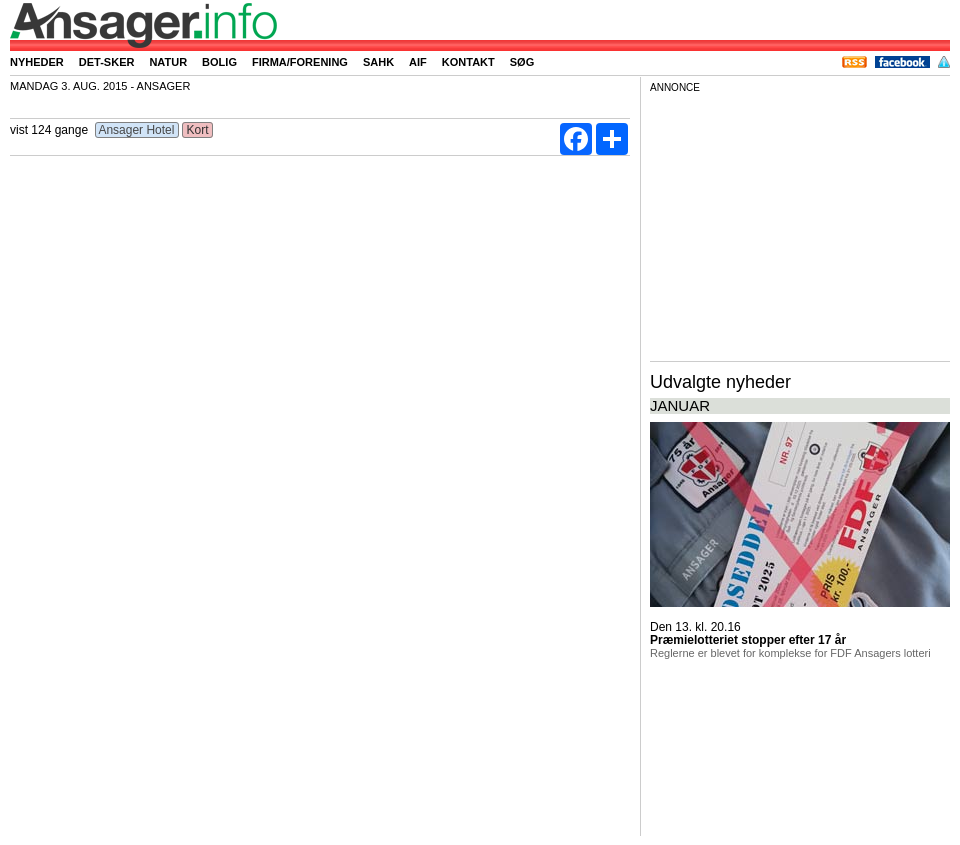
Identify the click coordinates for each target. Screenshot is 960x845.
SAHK (378, 62)
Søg (522, 62)
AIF (418, 62)
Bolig (219, 62)
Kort (197, 130)
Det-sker (107, 62)
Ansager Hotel (137, 130)
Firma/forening (300, 62)
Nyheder (37, 62)
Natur (168, 62)
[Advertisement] (800, 224)
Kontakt (468, 62)
